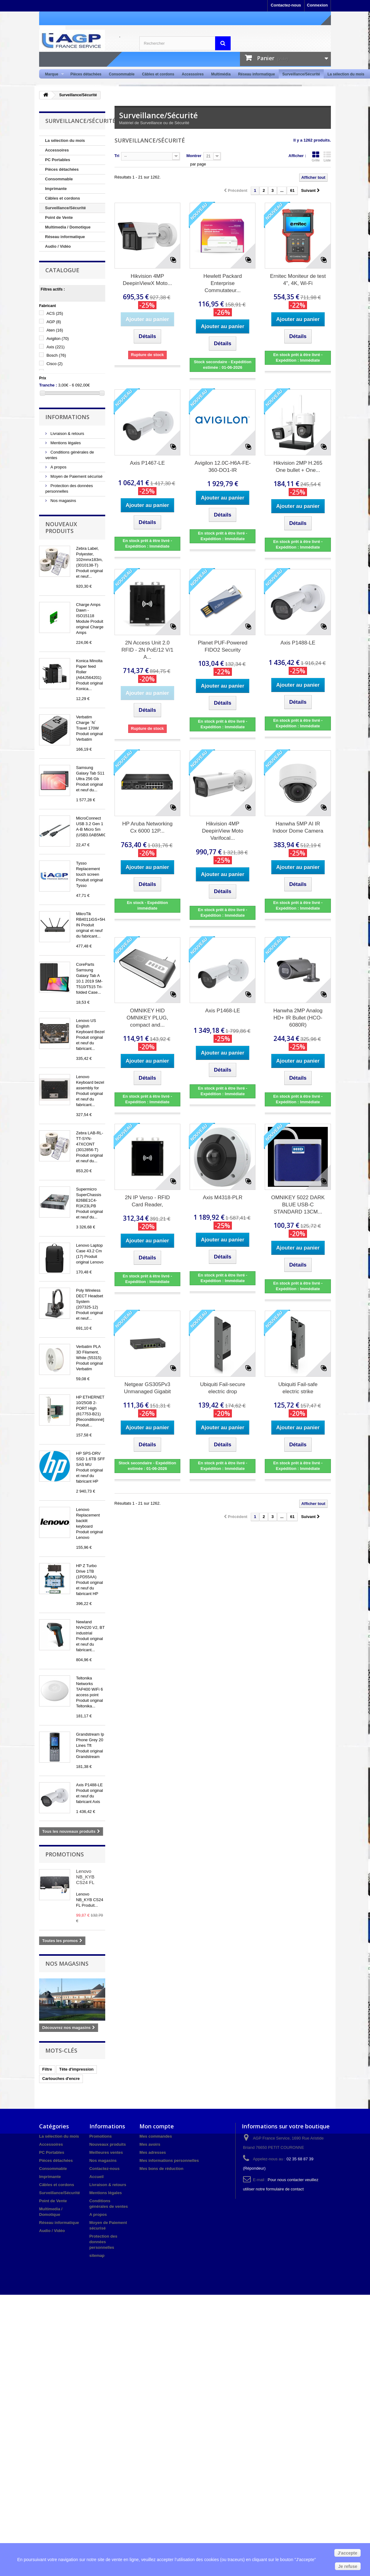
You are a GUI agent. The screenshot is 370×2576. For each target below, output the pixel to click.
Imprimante (56, 188)
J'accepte (347, 2553)
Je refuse (347, 2566)
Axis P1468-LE (222, 1011)
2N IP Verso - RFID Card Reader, (147, 1201)
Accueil (96, 2176)
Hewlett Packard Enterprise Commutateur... (222, 283)
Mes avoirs (149, 2144)
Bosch (56, 355)
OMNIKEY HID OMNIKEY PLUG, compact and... (147, 1018)
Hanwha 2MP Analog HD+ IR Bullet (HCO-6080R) (297, 1018)
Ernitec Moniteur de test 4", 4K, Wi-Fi (298, 279)
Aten (55, 330)
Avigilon (58, 338)
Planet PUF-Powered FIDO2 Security (222, 646)
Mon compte (156, 2126)
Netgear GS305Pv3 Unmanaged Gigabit (147, 1387)
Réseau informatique (256, 74)
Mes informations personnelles (169, 2160)
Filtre (47, 2069)
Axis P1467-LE (147, 463)
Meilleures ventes (106, 2152)
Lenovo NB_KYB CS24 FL (85, 1877)
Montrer (193, 155)
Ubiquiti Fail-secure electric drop (222, 1387)
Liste (327, 156)
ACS (55, 313)
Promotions (64, 1854)
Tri (117, 155)
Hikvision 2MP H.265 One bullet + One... (297, 466)
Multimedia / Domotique (68, 227)
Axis (56, 347)
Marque (52, 74)
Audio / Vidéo (58, 246)
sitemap (97, 2255)
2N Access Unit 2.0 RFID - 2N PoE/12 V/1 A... (147, 650)
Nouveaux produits (61, 527)
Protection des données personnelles (103, 2242)
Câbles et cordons (158, 74)
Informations (67, 417)
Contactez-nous (286, 5)
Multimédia (221, 74)
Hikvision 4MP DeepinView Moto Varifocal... (222, 831)
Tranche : (48, 385)
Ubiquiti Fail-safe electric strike (298, 1387)
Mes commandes (155, 2136)
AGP (54, 321)
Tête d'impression (76, 2069)
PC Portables (57, 159)
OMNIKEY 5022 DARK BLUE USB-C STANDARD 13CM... (298, 1205)
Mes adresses (152, 2152)
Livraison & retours (66, 433)
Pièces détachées (86, 74)
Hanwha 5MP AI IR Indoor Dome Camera (298, 827)
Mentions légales (65, 443)
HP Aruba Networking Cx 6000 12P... (147, 827)
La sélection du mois (345, 74)
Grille (316, 156)
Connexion (317, 5)
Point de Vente (59, 217)
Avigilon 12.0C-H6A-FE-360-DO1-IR (223, 466)
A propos (57, 467)
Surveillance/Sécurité (301, 74)
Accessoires (193, 74)
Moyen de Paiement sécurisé (75, 476)
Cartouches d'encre (61, 2078)
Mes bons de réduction (161, 2168)
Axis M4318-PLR (222, 1197)
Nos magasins (62, 500)
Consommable (122, 74)
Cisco (55, 363)
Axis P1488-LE (297, 643)
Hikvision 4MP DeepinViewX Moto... (147, 279)
